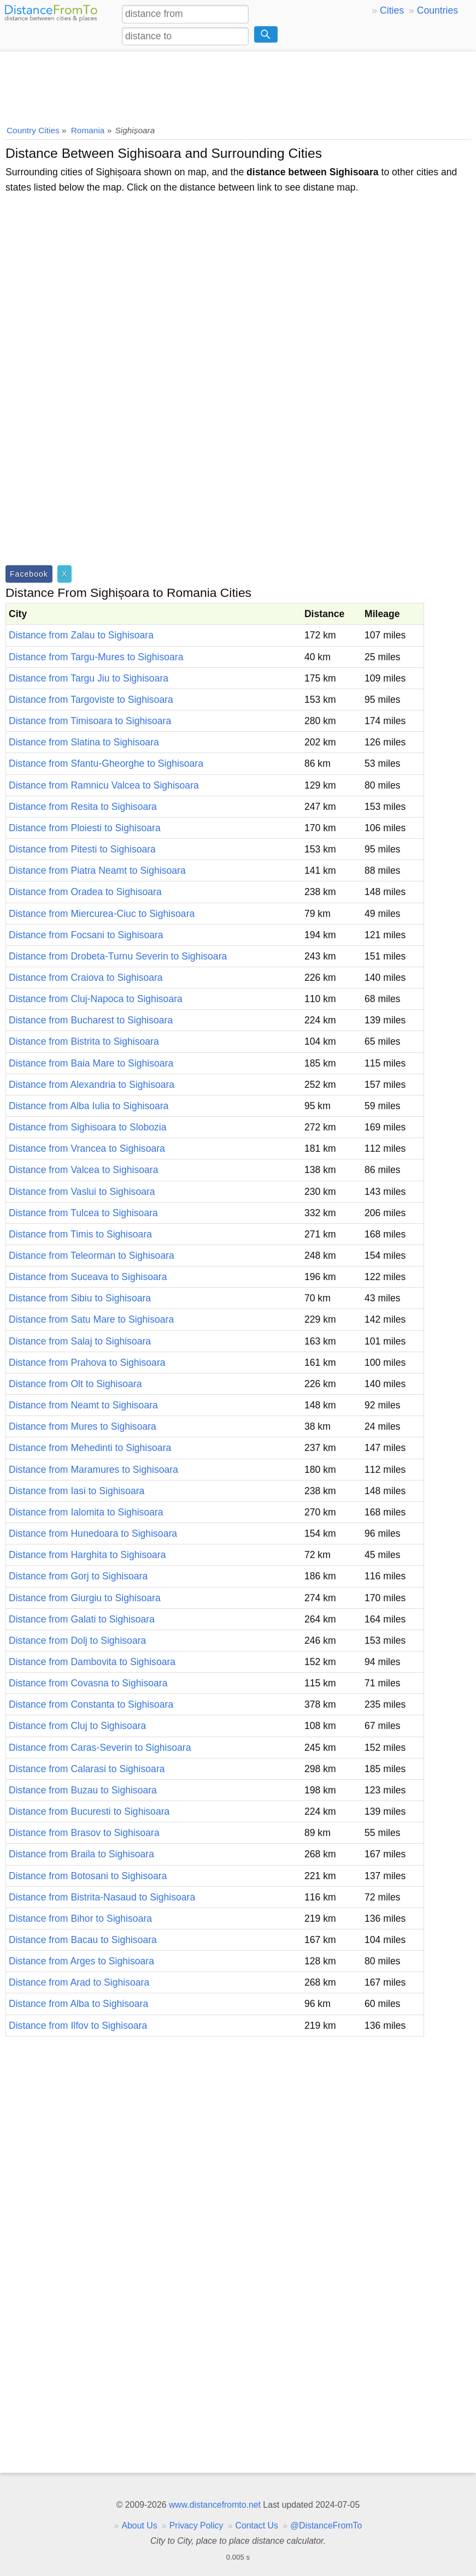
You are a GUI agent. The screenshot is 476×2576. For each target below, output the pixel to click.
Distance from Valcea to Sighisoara (83, 1169)
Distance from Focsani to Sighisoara (86, 934)
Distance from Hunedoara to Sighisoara (93, 1533)
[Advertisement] (238, 84)
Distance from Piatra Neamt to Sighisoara (97, 870)
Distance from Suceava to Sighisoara (88, 1276)
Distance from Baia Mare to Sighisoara (91, 1063)
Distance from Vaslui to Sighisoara (82, 1191)
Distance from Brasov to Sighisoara (84, 1832)
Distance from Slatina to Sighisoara (84, 742)
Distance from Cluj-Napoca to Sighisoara (96, 998)
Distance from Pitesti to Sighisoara (82, 849)
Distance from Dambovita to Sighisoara (92, 1661)
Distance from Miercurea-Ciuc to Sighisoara (102, 913)
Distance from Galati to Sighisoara (82, 1619)
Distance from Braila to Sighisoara (81, 1854)
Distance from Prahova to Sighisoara (87, 1362)
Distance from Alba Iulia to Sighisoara (88, 1105)
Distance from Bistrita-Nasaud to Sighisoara (102, 1897)
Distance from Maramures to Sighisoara (93, 1469)
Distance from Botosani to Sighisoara (88, 1875)
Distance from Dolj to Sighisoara (77, 1640)
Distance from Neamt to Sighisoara (83, 1405)
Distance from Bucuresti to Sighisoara (89, 1811)
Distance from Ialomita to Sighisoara (86, 1512)
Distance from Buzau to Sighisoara (83, 1790)
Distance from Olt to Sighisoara (75, 1383)
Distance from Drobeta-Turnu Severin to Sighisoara (118, 956)
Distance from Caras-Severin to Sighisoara (100, 1747)
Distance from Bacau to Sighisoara (83, 1939)
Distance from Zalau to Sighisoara (81, 635)
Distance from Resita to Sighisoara (83, 806)
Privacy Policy (196, 2525)
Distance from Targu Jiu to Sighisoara (88, 678)
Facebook (29, 574)
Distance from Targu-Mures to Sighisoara (96, 657)
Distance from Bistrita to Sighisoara (84, 1041)
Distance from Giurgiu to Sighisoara (85, 1597)
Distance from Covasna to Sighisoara (88, 1683)
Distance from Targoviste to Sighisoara (91, 699)
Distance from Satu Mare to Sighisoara (91, 1319)
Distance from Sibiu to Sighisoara (80, 1298)
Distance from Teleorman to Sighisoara (91, 1255)
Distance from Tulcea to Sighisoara (83, 1212)
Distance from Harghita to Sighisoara (87, 1554)
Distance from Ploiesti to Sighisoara (85, 827)
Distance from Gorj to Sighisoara (78, 1576)
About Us (139, 2525)
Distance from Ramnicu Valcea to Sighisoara (104, 785)
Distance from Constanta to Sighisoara (91, 1704)
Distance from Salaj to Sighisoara (80, 1341)
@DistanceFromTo (326, 2525)
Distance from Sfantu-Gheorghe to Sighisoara (106, 763)
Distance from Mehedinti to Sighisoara (90, 1447)
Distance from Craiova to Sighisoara (86, 977)
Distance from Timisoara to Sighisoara (90, 720)
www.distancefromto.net (215, 2504)
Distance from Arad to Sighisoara (79, 1982)
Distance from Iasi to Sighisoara (76, 1490)
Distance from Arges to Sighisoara (81, 1961)
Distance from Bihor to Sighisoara (80, 1918)
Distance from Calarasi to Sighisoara (87, 1768)
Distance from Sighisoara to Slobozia (87, 1127)
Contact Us (257, 2525)
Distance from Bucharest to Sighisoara (91, 1020)
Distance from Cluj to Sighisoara (77, 1725)
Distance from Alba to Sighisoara (78, 2003)
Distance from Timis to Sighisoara (80, 1234)
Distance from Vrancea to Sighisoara (87, 1148)
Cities (392, 10)
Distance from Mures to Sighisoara (82, 1426)
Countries (437, 10)
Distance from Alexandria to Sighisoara (91, 1084)
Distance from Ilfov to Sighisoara (78, 2025)
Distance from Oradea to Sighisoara (85, 891)
